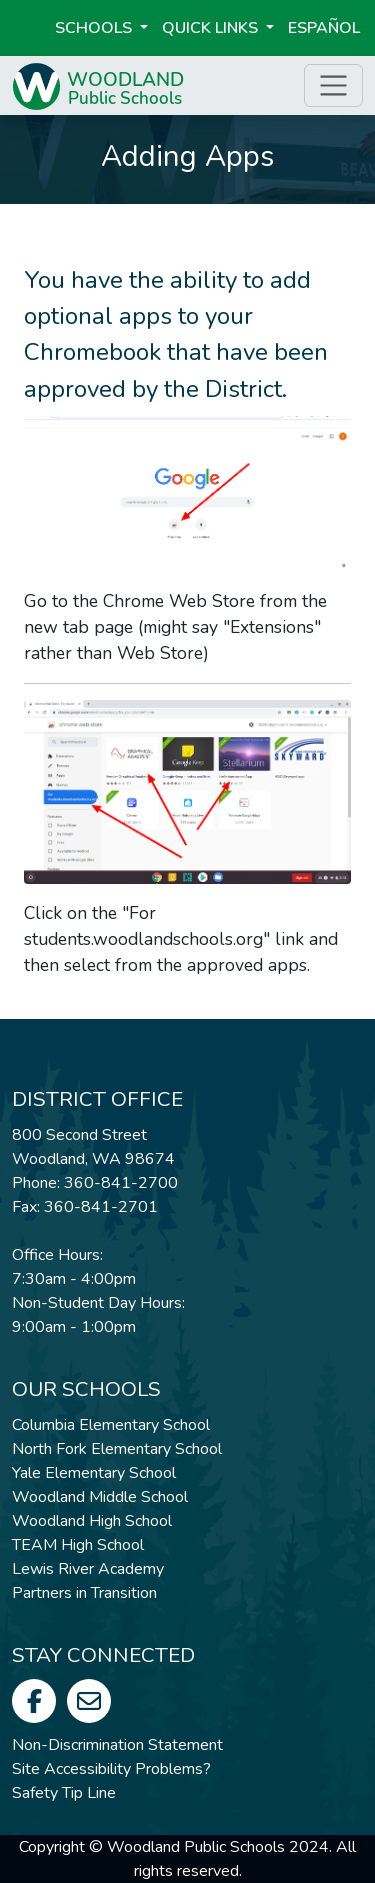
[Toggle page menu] (333, 85)
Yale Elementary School (94, 1473)
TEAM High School (78, 1545)
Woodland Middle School (100, 1497)
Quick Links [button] (212, 28)
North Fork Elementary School (117, 1449)
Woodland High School (92, 1521)
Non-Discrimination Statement (117, 1745)
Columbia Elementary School (111, 1425)
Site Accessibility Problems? (111, 1769)
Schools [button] (95, 28)
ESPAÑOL (324, 28)
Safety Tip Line (64, 1793)
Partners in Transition (84, 1593)
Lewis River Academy (88, 1569)
